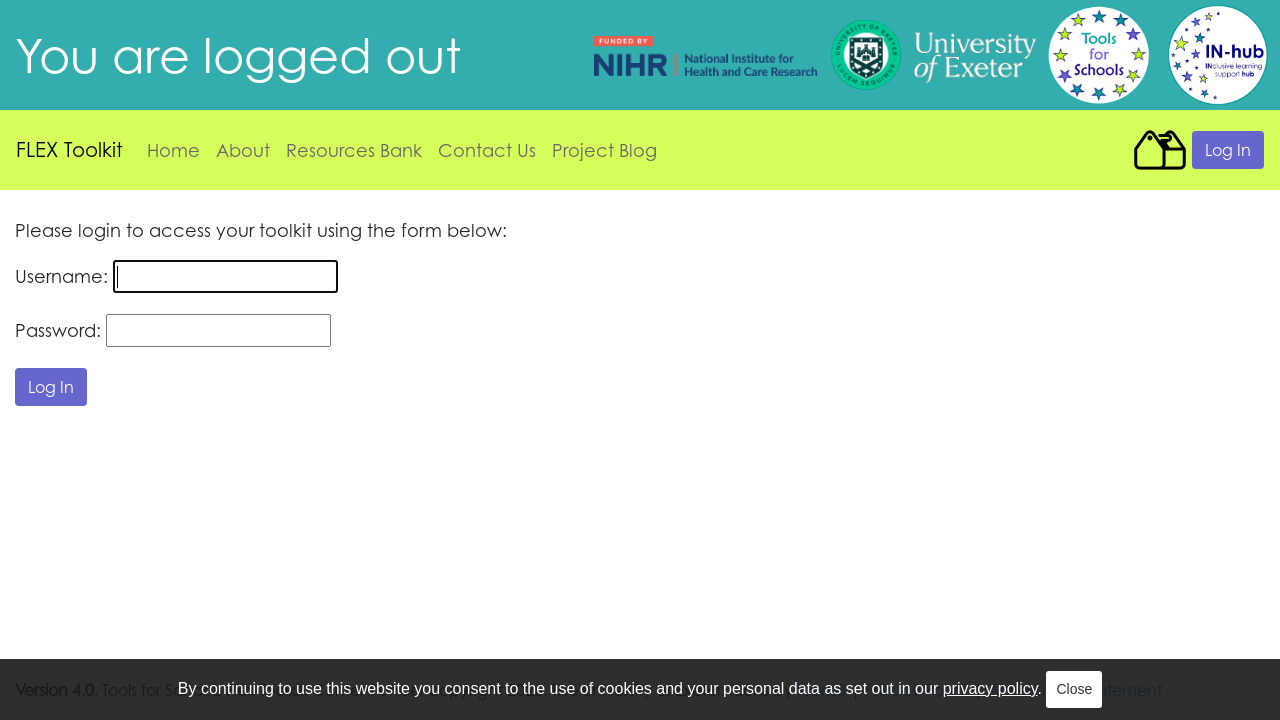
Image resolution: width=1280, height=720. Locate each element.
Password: (58, 330)
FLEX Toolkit (69, 149)
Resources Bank (354, 150)
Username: (61, 276)
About (243, 150)
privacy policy (990, 688)
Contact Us (487, 150)
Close (1074, 689)
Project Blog (604, 150)
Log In (1228, 150)
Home (173, 150)
